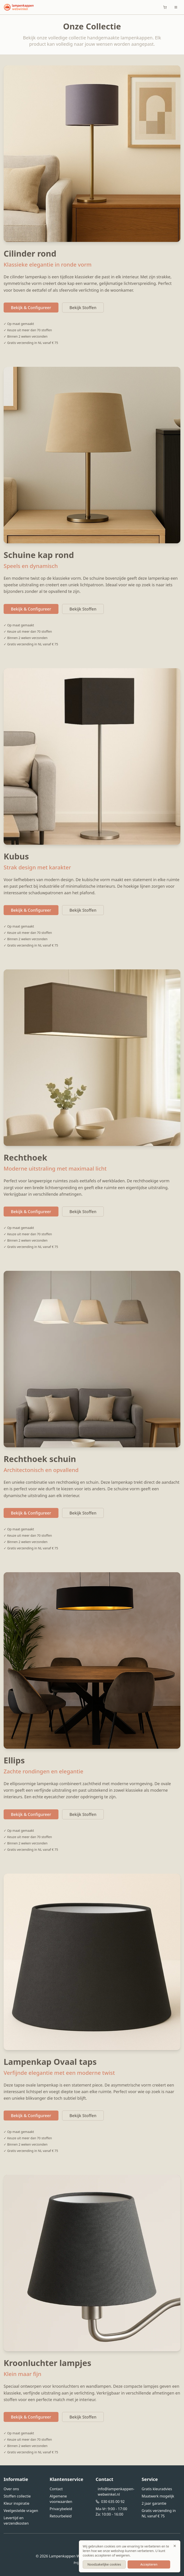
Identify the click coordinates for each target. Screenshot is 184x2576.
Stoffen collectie (17, 2496)
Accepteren (148, 2564)
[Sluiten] (175, 2546)
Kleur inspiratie (16, 2503)
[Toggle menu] (175, 7)
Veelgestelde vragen (21, 2510)
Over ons (11, 2488)
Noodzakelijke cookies (104, 2564)
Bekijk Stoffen (83, 307)
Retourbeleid (61, 2516)
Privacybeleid (61, 2508)
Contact (56, 2488)
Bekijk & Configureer (31, 307)
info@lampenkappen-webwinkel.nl (116, 2491)
